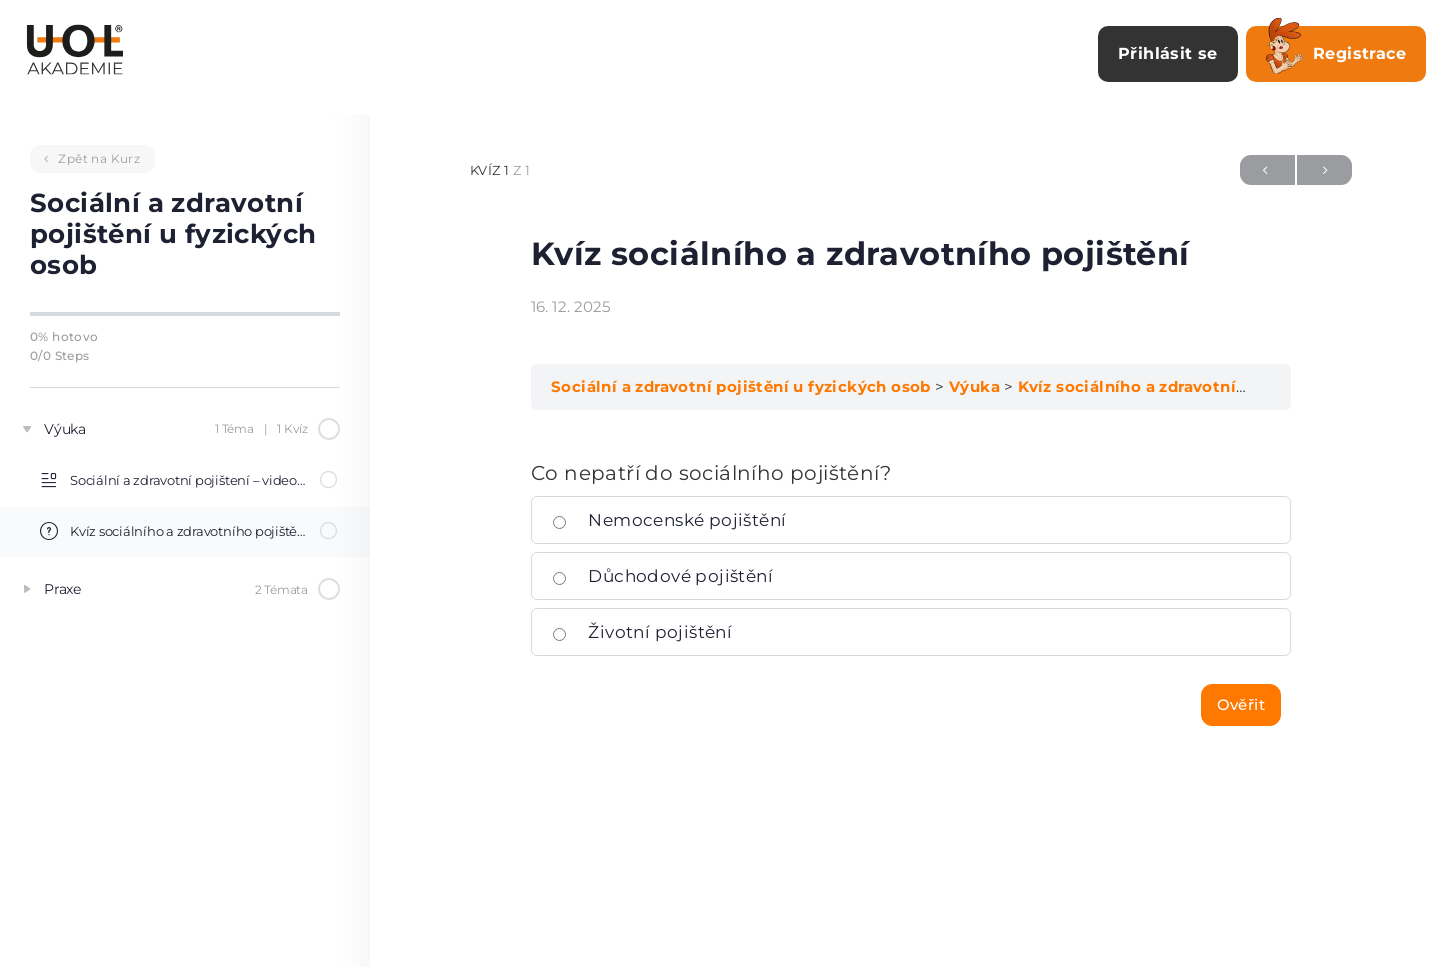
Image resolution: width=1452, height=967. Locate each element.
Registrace (1336, 50)
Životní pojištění (642, 632)
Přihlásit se (1168, 53)
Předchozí (1267, 170)
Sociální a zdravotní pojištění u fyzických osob (741, 386)
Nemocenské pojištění (669, 520)
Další (1324, 170)
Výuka (974, 386)
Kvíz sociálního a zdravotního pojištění (1176, 386)
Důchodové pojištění (662, 576)
